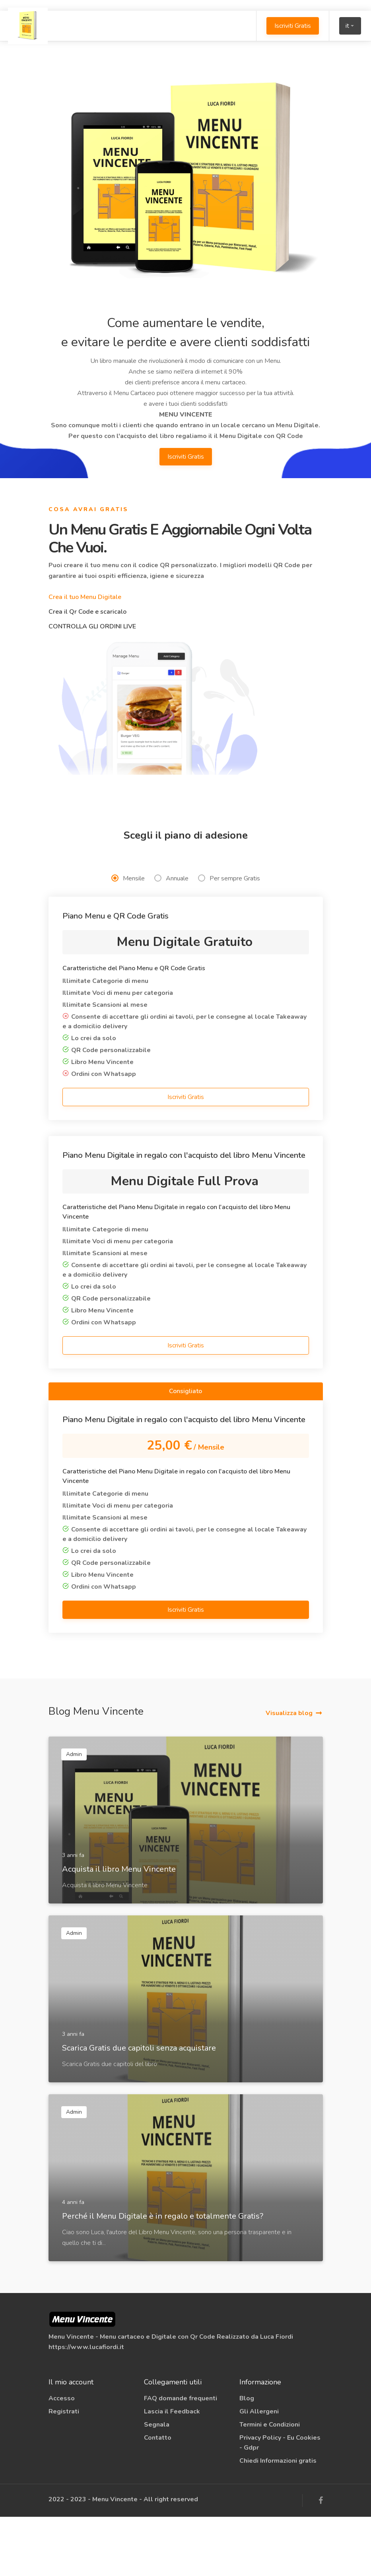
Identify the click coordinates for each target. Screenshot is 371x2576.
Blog (246, 2457)
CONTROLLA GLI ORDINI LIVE (92, 626)
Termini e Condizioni (269, 2483)
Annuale (171, 937)
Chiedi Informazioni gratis (278, 2520)
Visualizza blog (289, 1772)
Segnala (156, 2483)
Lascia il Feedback (172, 2470)
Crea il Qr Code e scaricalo (87, 611)
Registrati (64, 2470)
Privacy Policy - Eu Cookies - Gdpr (279, 2502)
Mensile (128, 937)
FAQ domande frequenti (180, 2457)
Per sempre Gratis (229, 937)
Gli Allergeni (259, 2470)
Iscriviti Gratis (288, 25)
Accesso (62, 2457)
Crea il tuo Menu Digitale (85, 597)
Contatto (157, 2497)
